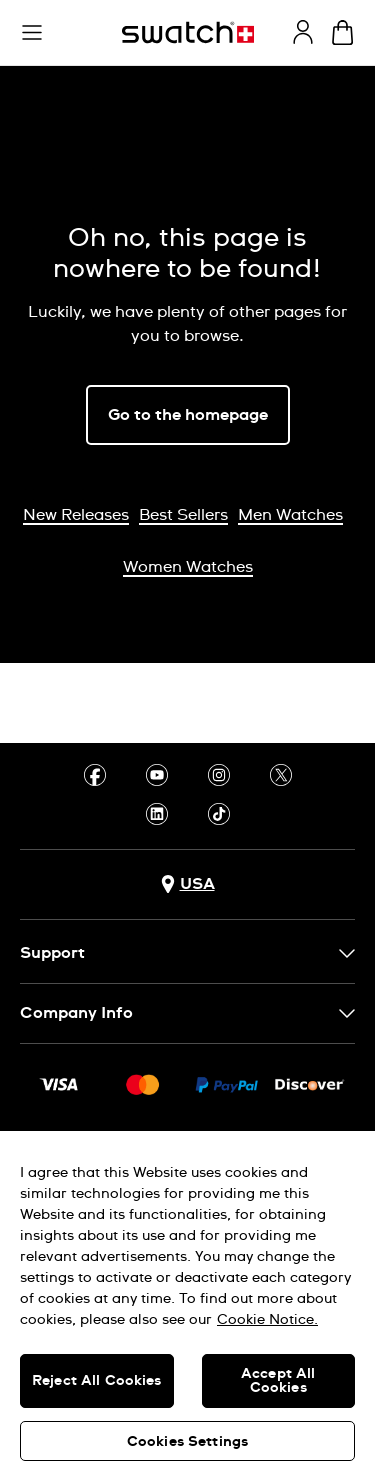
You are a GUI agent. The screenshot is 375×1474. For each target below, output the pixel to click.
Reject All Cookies (97, 1381)
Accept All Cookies (278, 1381)
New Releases (76, 515)
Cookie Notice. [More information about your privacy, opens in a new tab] (267, 1320)
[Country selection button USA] (188, 884)
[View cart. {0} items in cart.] (342, 32)
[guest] (303, 32)
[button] (32, 33)
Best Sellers (183, 515)
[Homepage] (188, 32)
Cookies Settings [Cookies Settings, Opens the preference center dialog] (187, 1442)
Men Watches (290, 515)
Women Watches (188, 567)
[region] (187, 1302)
